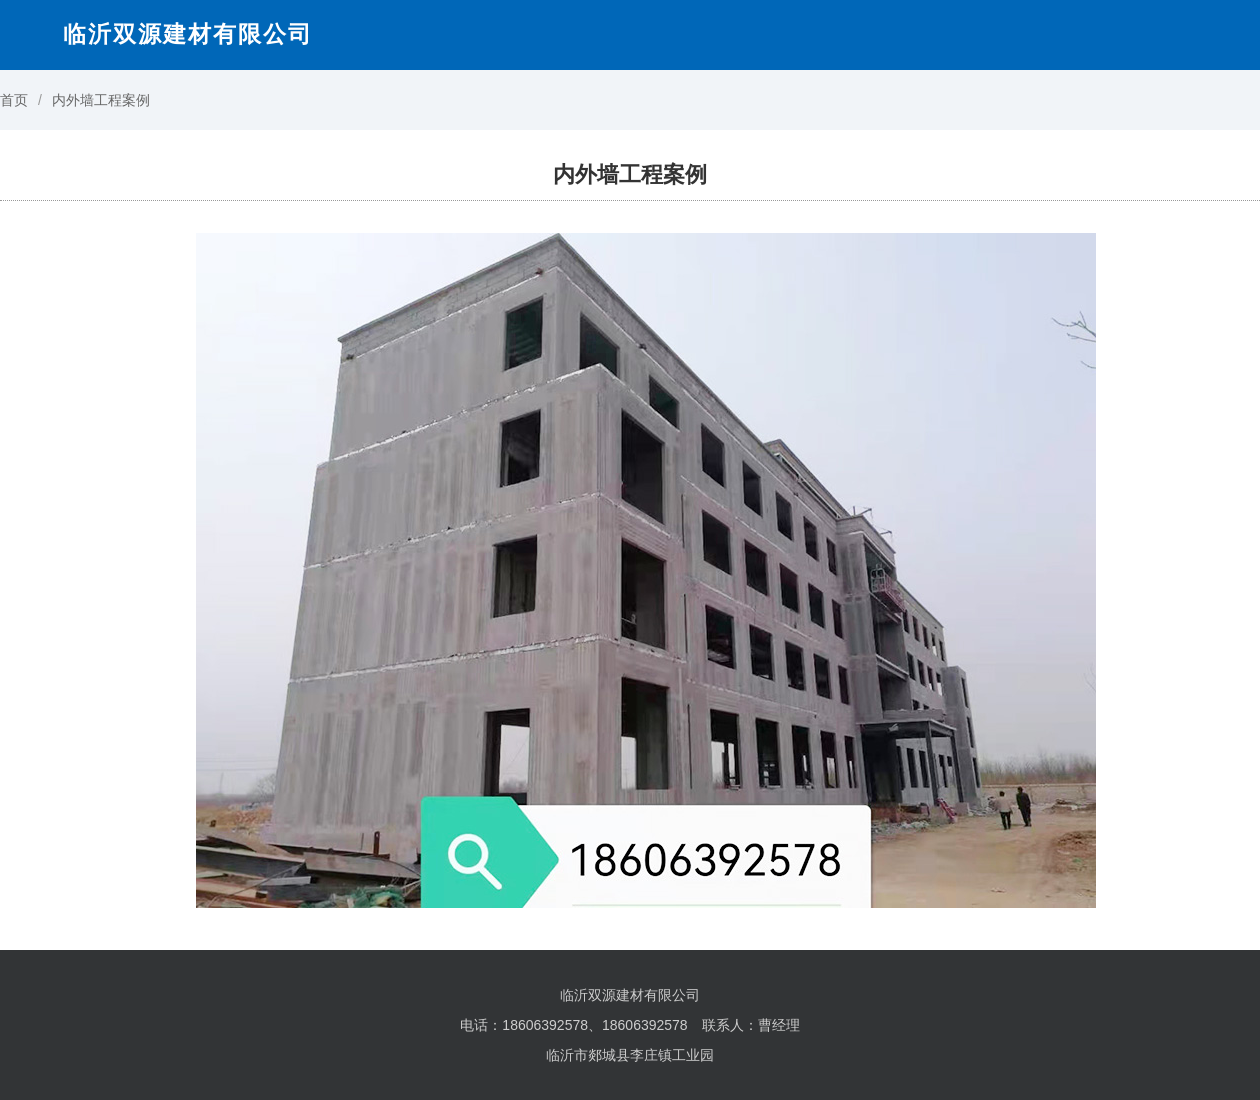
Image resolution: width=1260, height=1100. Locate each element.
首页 (14, 100)
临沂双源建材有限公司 (188, 34)
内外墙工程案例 (101, 100)
